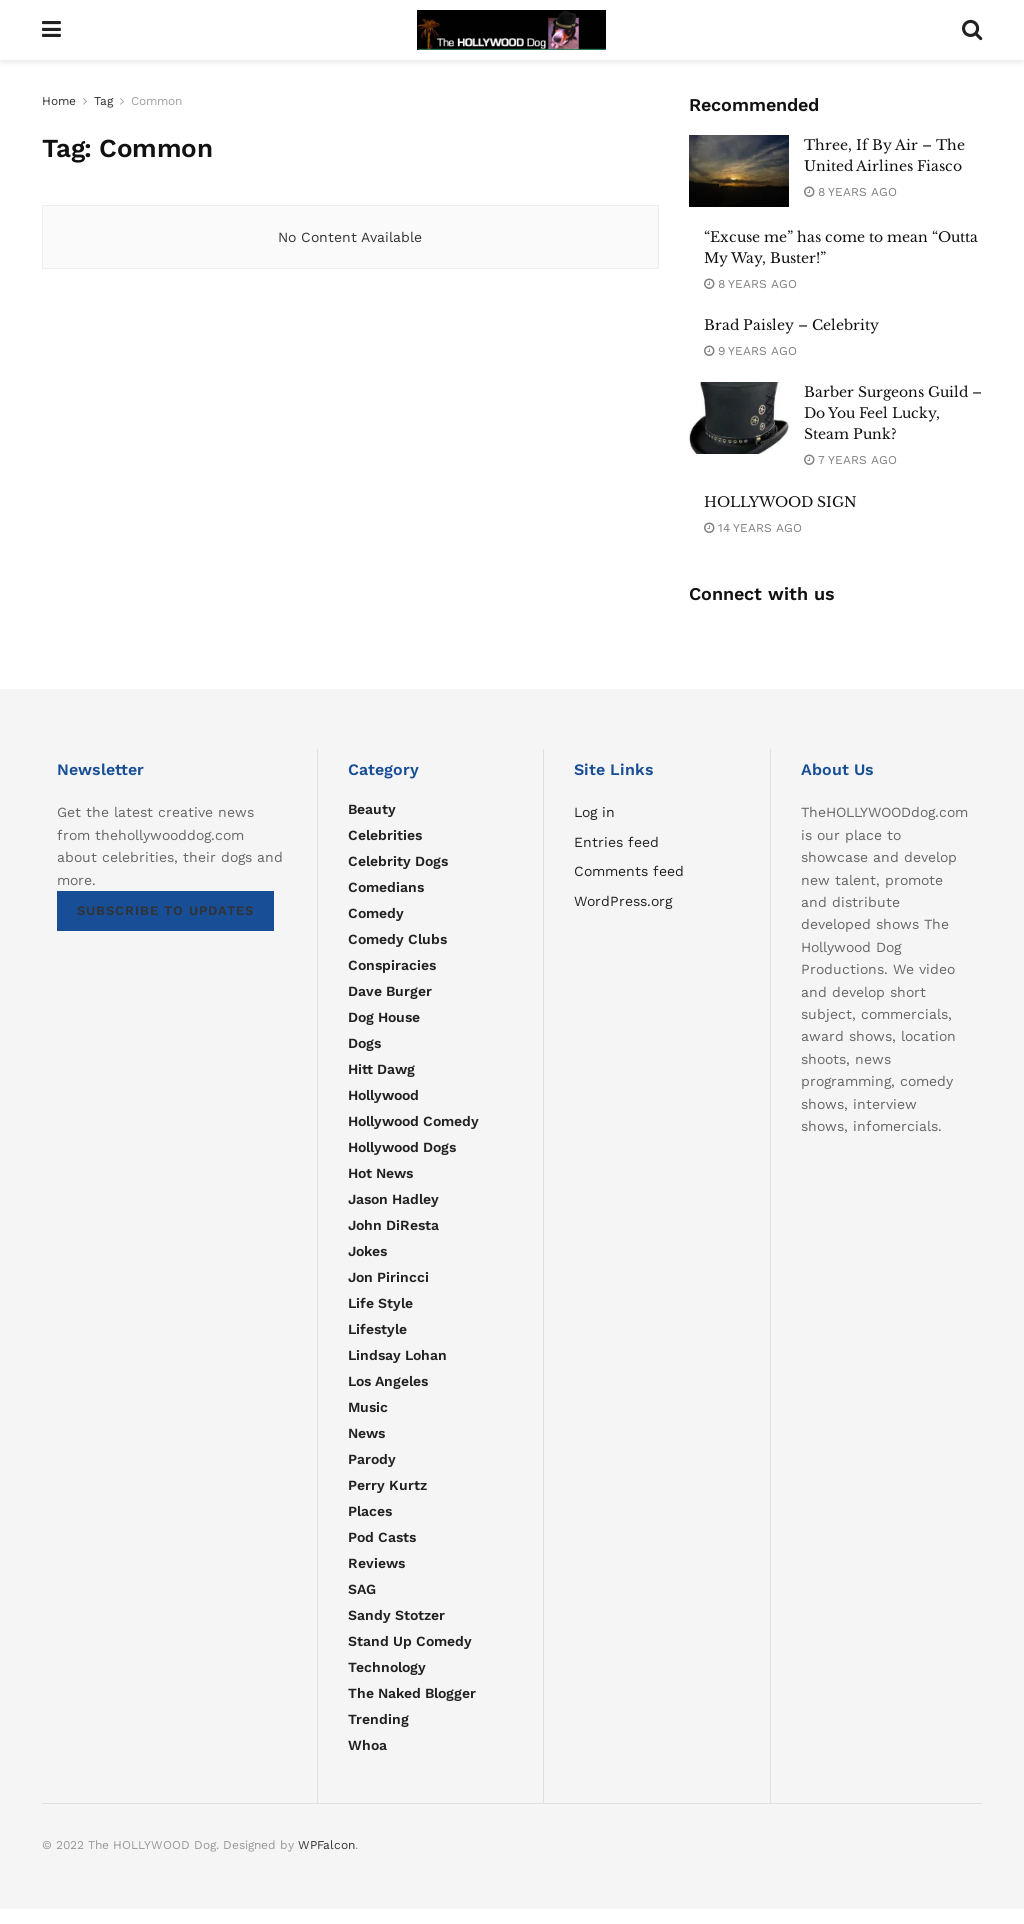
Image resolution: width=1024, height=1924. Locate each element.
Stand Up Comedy (410, 1641)
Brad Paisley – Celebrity (791, 325)
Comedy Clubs (397, 939)
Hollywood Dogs (402, 1147)
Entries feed (616, 842)
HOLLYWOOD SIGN (780, 502)
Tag (103, 101)
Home (59, 101)
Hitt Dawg (381, 1069)
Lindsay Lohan (397, 1355)
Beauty (372, 809)
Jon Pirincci (388, 1277)
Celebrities (385, 835)
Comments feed (629, 871)
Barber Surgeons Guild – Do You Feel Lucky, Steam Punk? (893, 413)
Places (370, 1511)
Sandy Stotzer (396, 1615)
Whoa (367, 1745)
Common (156, 101)
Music (368, 1407)
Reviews (376, 1563)
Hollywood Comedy (413, 1121)
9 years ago (750, 351)
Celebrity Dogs (398, 861)
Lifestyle (377, 1329)
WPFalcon (326, 1845)
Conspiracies (392, 965)
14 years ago (753, 528)
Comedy (376, 913)
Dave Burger (390, 991)
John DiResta (393, 1225)
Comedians (386, 887)
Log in (594, 812)
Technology (387, 1667)
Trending (378, 1719)
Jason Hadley (393, 1199)
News (366, 1433)
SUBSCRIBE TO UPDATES (165, 910)
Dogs (364, 1043)
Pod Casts (382, 1537)
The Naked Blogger (412, 1693)
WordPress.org (623, 901)
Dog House (384, 1017)
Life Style (380, 1303)
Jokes (367, 1251)
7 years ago (850, 460)
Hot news (380, 1173)
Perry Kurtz (387, 1485)
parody (372, 1459)
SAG (362, 1589)
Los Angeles (388, 1381)
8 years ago (850, 192)
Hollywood (383, 1095)
